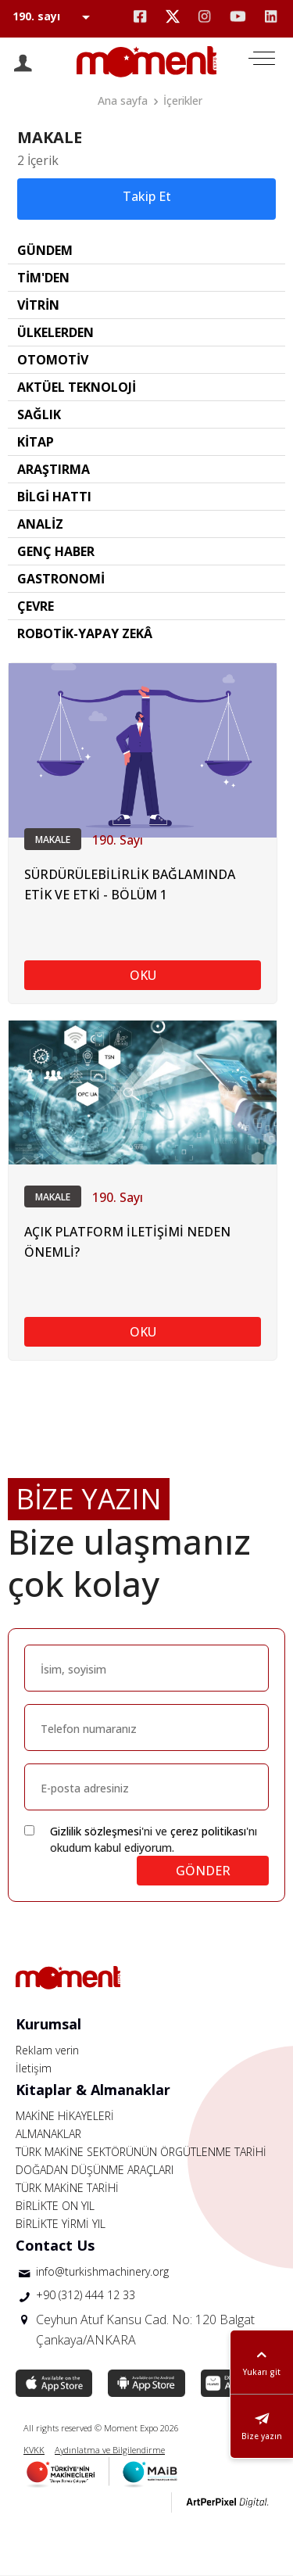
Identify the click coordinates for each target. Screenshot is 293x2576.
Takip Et (147, 196)
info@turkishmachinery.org (102, 2271)
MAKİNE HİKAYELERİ (65, 2115)
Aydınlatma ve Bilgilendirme (110, 2450)
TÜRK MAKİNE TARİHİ (67, 2187)
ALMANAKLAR (48, 2133)
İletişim (34, 2068)
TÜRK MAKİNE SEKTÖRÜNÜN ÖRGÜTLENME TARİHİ (141, 2151)
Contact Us (55, 2245)
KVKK (34, 2450)
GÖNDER (203, 1870)
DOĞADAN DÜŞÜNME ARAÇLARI (94, 2169)
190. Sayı (117, 840)
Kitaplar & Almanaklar (93, 2089)
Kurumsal (48, 2024)
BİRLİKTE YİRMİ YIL (60, 2223)
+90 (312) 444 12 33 (85, 2294)
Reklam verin (47, 2050)
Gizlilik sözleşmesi (95, 1831)
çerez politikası (208, 1831)
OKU (143, 975)
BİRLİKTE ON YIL (55, 2205)
